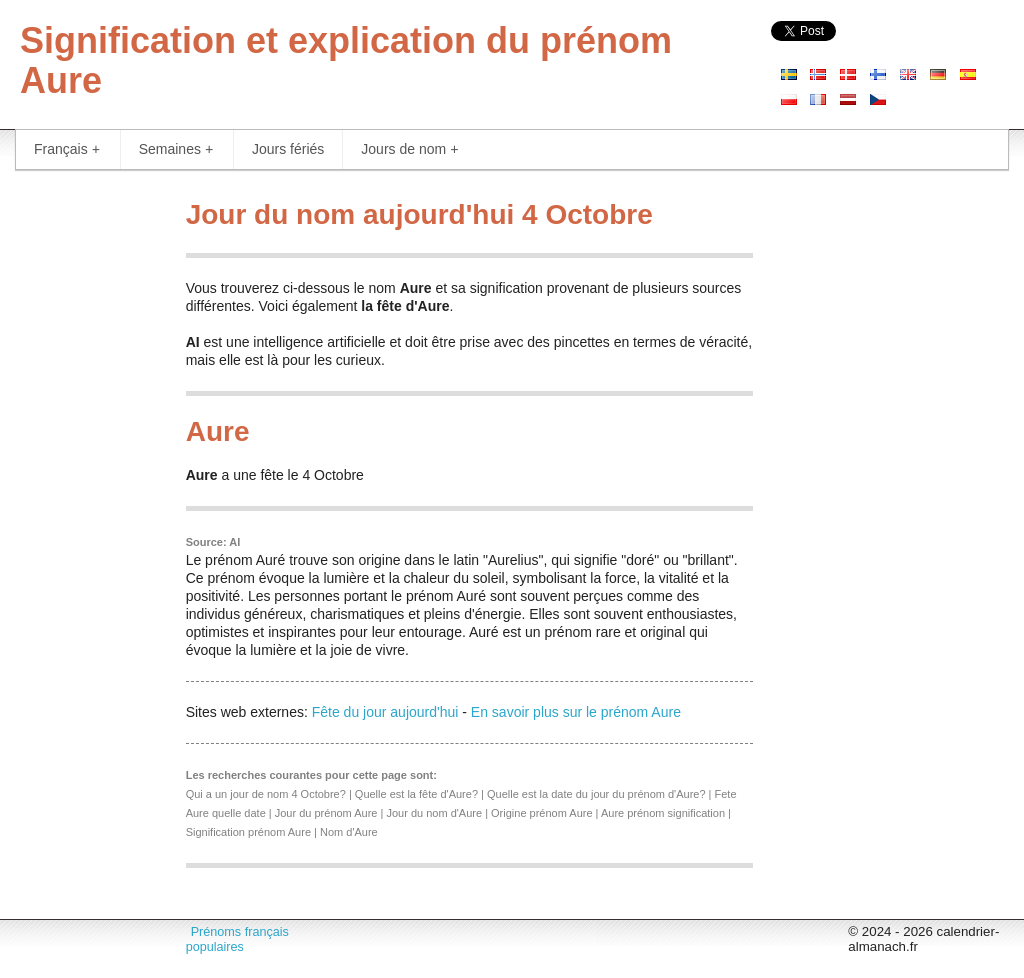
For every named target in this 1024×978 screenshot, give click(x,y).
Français (67, 149)
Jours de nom (409, 149)
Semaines (176, 149)
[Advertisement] (85, 490)
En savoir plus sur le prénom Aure (576, 712)
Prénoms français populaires (237, 939)
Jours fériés (288, 149)
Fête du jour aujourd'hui (385, 712)
